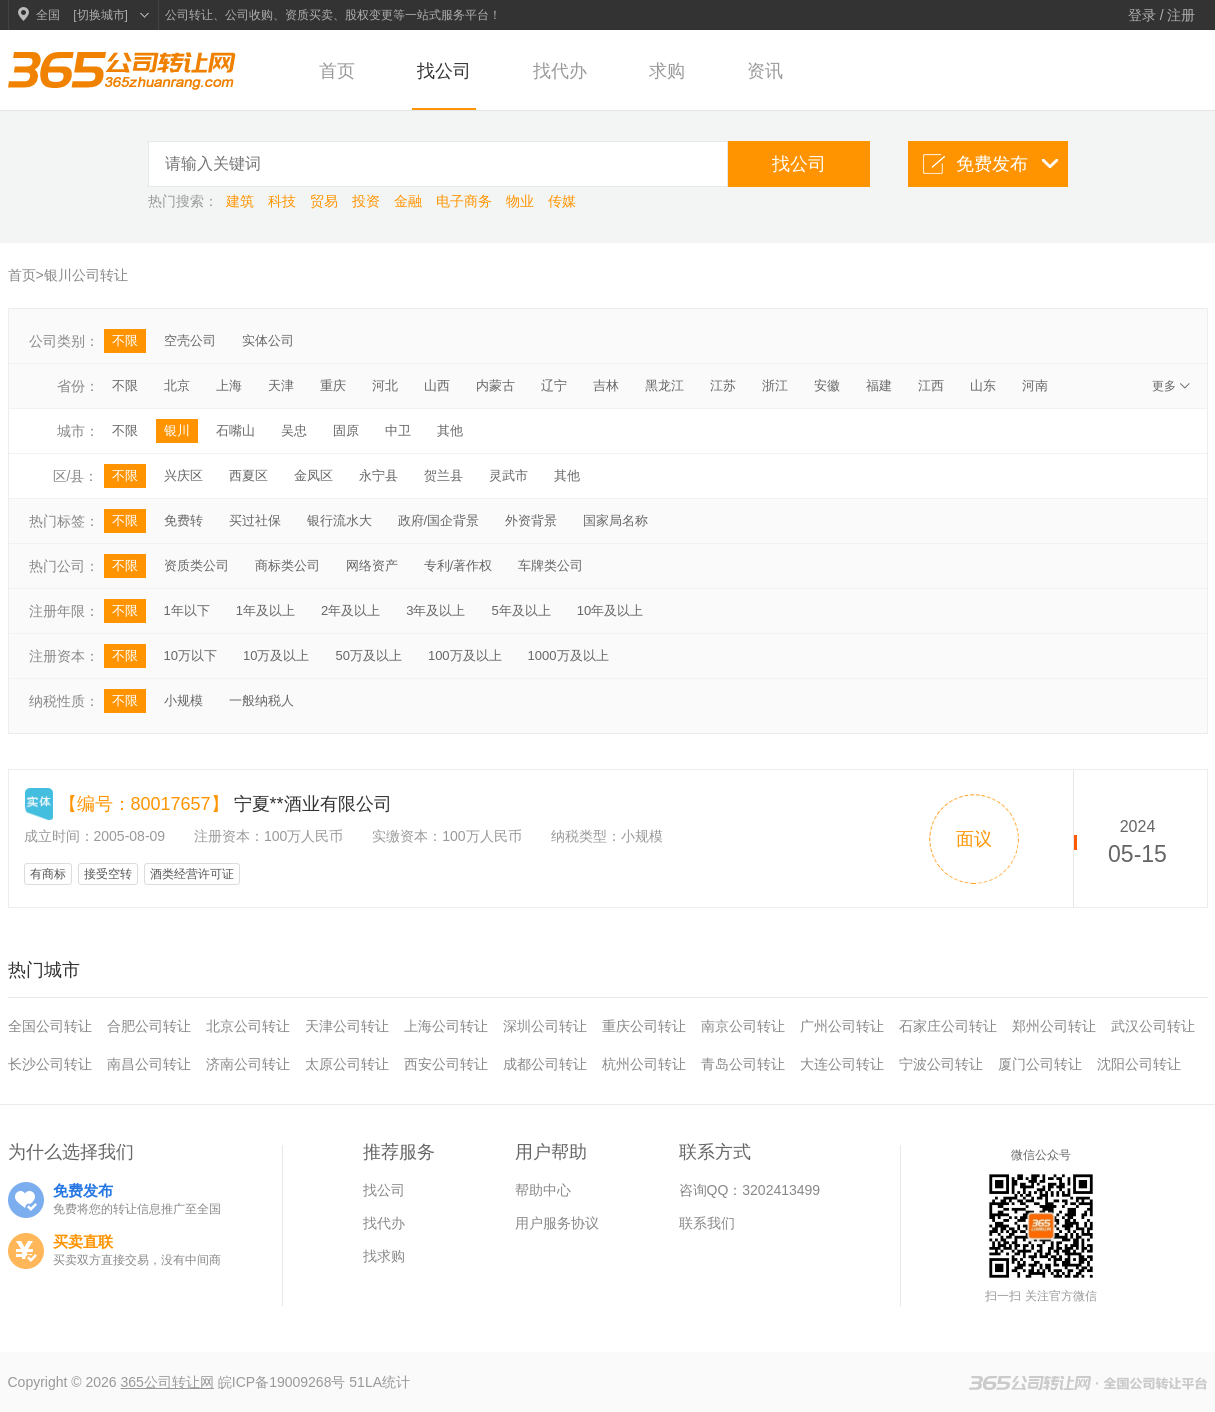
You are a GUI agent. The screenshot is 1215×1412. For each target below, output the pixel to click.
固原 (346, 430)
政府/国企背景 (439, 520)
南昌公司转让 (149, 1064)
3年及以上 (435, 610)
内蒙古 (495, 385)
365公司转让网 (167, 1382)
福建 (879, 385)
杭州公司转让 (644, 1064)
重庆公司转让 (644, 1026)
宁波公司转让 (941, 1064)
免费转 (183, 520)
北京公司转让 (248, 1026)
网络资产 (372, 565)
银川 (177, 430)
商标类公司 (287, 565)
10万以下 (190, 655)
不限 (125, 340)
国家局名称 (615, 520)
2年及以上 (350, 610)
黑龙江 (664, 385)
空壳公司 (190, 340)
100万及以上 (465, 655)
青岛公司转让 (743, 1064)
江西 (931, 385)
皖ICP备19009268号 (284, 1382)
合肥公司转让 (149, 1026)
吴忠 (294, 430)
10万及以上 (276, 655)
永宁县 (378, 475)
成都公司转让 (545, 1064)
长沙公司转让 (50, 1064)
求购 (667, 71)
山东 (983, 385)
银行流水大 (339, 520)
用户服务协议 (557, 1223)
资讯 (765, 71)
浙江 (775, 385)
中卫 (398, 430)
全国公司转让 (50, 1026)
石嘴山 (235, 430)
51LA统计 (379, 1382)
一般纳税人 (261, 700)
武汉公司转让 (1153, 1026)
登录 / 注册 (1162, 15)
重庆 (333, 385)
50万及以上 (368, 655)
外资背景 (531, 520)
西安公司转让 (446, 1064)
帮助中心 (543, 1190)
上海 (229, 385)
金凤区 (313, 475)
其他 (450, 430)
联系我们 (707, 1223)
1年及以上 (265, 610)
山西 (437, 385)
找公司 (444, 71)
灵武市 (508, 475)
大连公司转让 (842, 1064)
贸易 (326, 201)
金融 (410, 201)
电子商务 (466, 201)
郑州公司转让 (1054, 1026)
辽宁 (554, 385)
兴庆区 (183, 475)
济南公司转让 (248, 1064)
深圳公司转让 (545, 1026)
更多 (1173, 386)
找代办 (560, 71)
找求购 (384, 1256)
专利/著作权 (458, 565)
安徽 (827, 385)
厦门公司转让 (1040, 1064)
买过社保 (255, 520)
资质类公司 (196, 565)
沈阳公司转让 (1139, 1064)
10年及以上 (610, 610)
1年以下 (187, 610)
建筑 (242, 201)
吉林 (606, 385)
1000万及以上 (568, 655)
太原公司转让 (347, 1064)
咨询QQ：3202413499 (750, 1190)
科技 (284, 201)
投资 (368, 201)
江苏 (723, 385)
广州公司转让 (842, 1026)
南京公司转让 (743, 1026)
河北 (385, 385)
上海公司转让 (446, 1026)
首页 (337, 71)
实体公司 (268, 340)
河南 (1035, 385)
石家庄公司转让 (948, 1026)
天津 (281, 385)
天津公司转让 (347, 1026)
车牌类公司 (550, 565)
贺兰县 (443, 475)
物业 (522, 201)
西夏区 (248, 475)
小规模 (183, 700)
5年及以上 (520, 610)
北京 (177, 385)
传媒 (562, 201)
